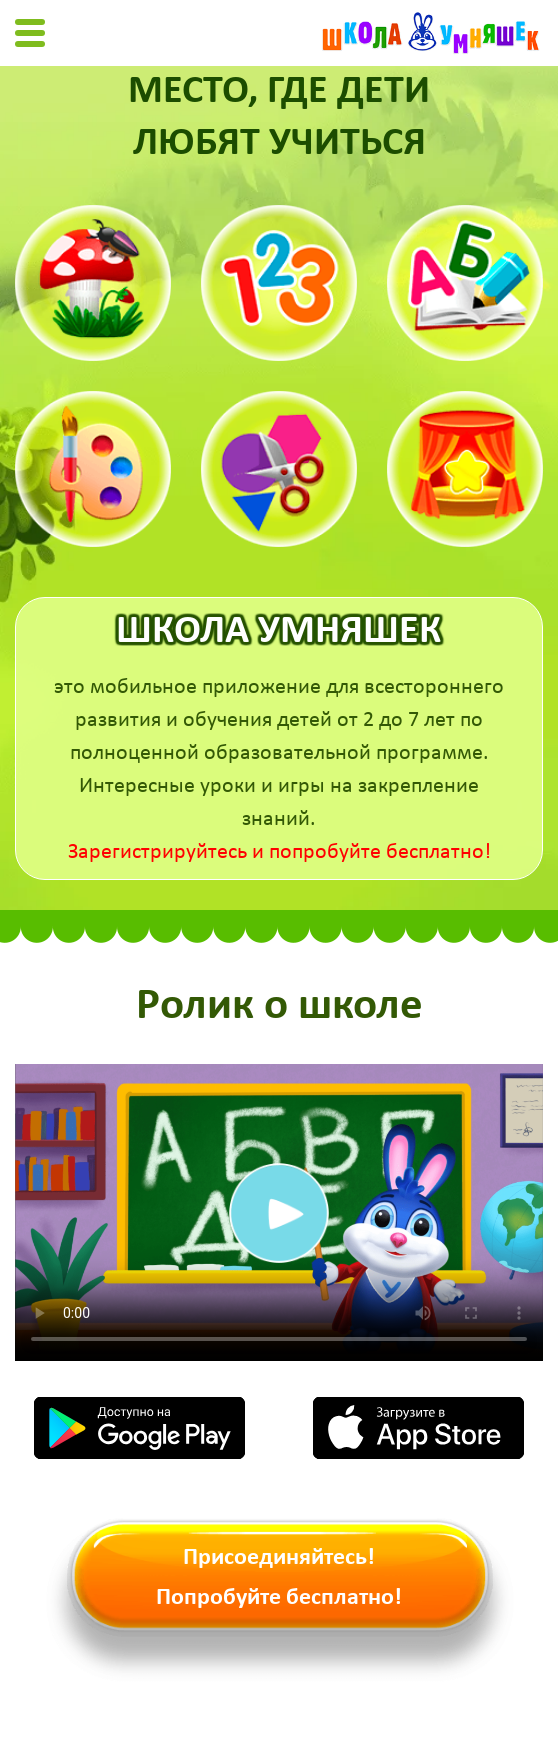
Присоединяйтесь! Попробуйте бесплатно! (279, 1578)
